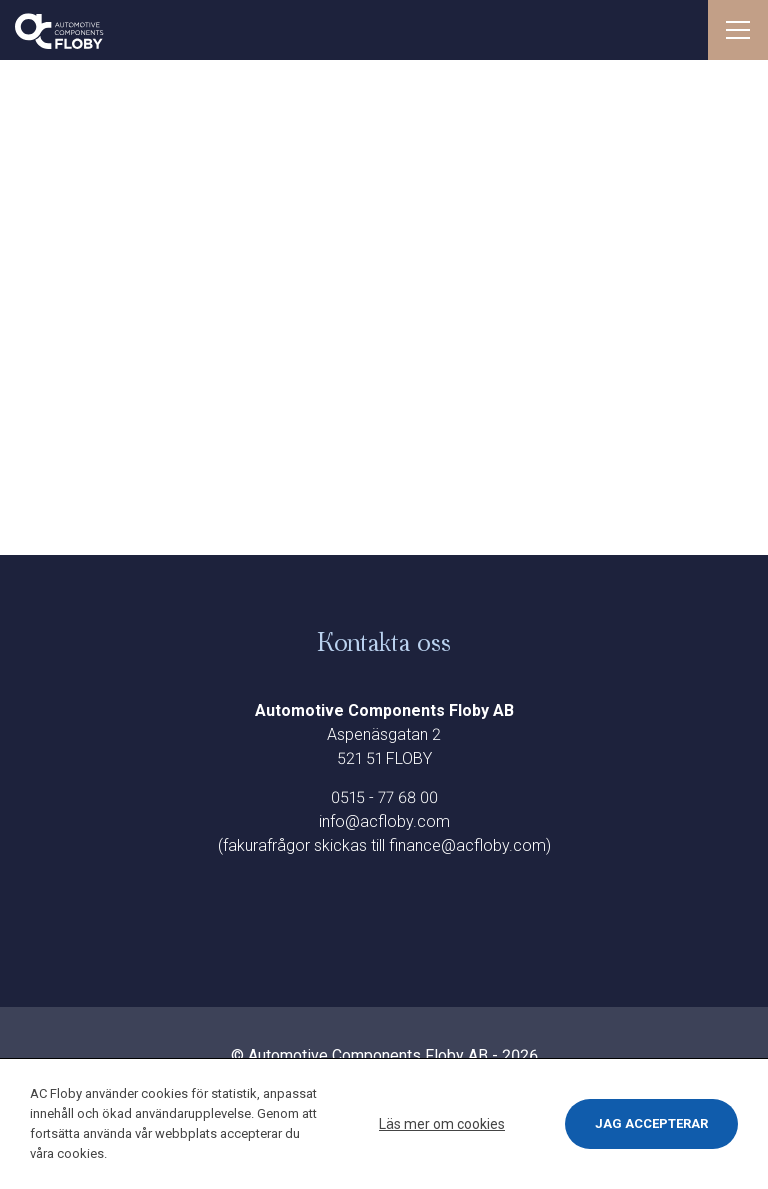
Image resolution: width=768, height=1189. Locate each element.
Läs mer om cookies (442, 1124)
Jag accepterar (651, 1123)
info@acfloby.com (384, 821)
